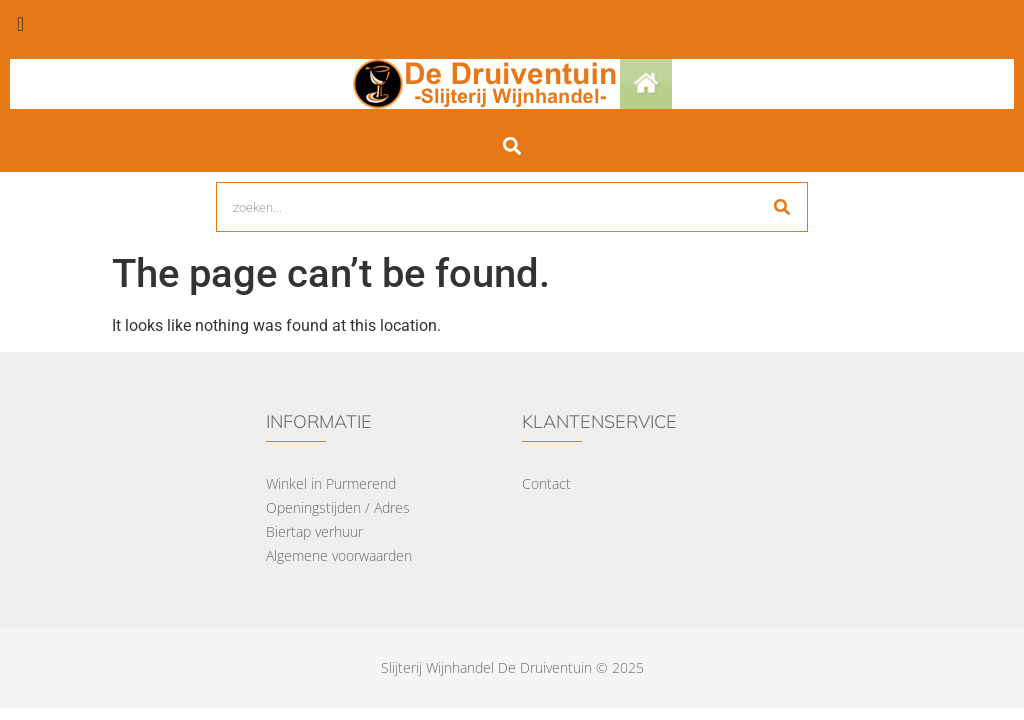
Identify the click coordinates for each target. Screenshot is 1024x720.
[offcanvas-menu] (20, 24)
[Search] (782, 207)
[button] (512, 145)
